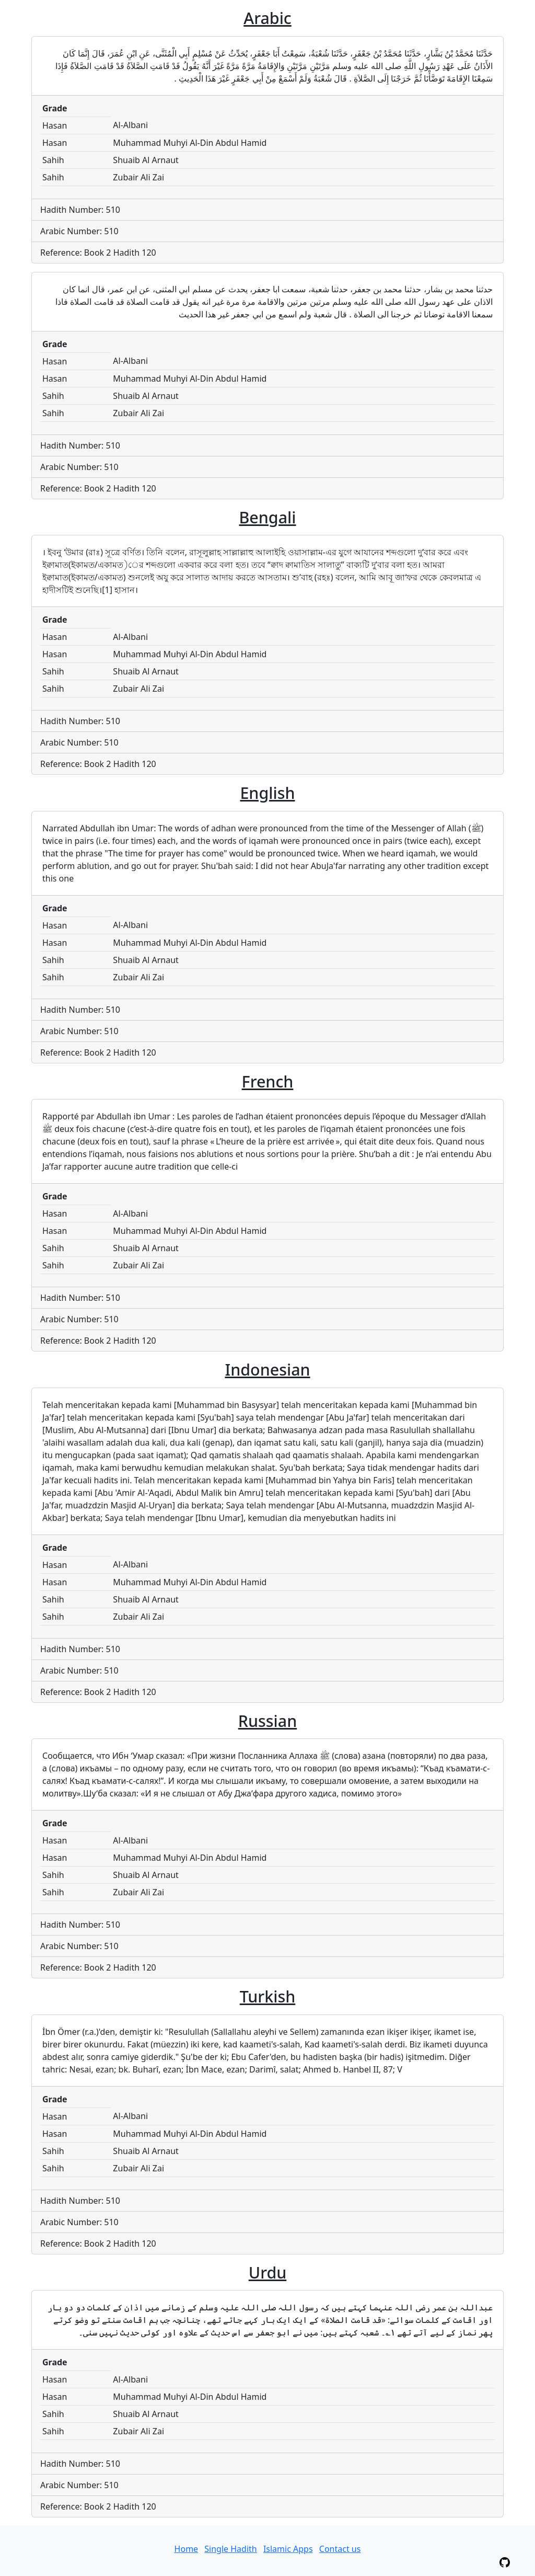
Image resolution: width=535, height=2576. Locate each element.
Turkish (268, 1996)
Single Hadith (230, 2549)
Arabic (267, 18)
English (267, 793)
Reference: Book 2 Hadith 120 (98, 252)
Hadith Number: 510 (80, 209)
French (268, 1081)
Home (187, 2549)
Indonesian (267, 1369)
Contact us (340, 2549)
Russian (267, 1721)
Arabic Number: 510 (79, 231)
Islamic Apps (288, 2549)
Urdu (268, 2272)
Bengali (267, 517)
